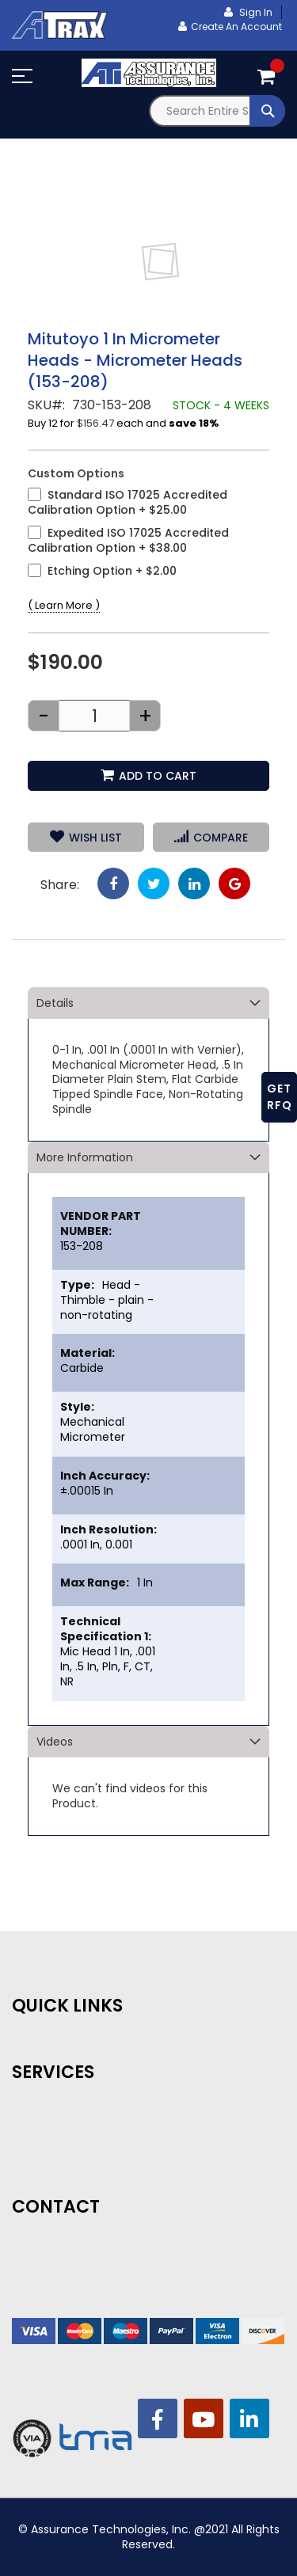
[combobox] (217, 111)
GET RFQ (279, 1097)
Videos (54, 1742)
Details (55, 1003)
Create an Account (236, 26)
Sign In (254, 12)
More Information (84, 1157)
